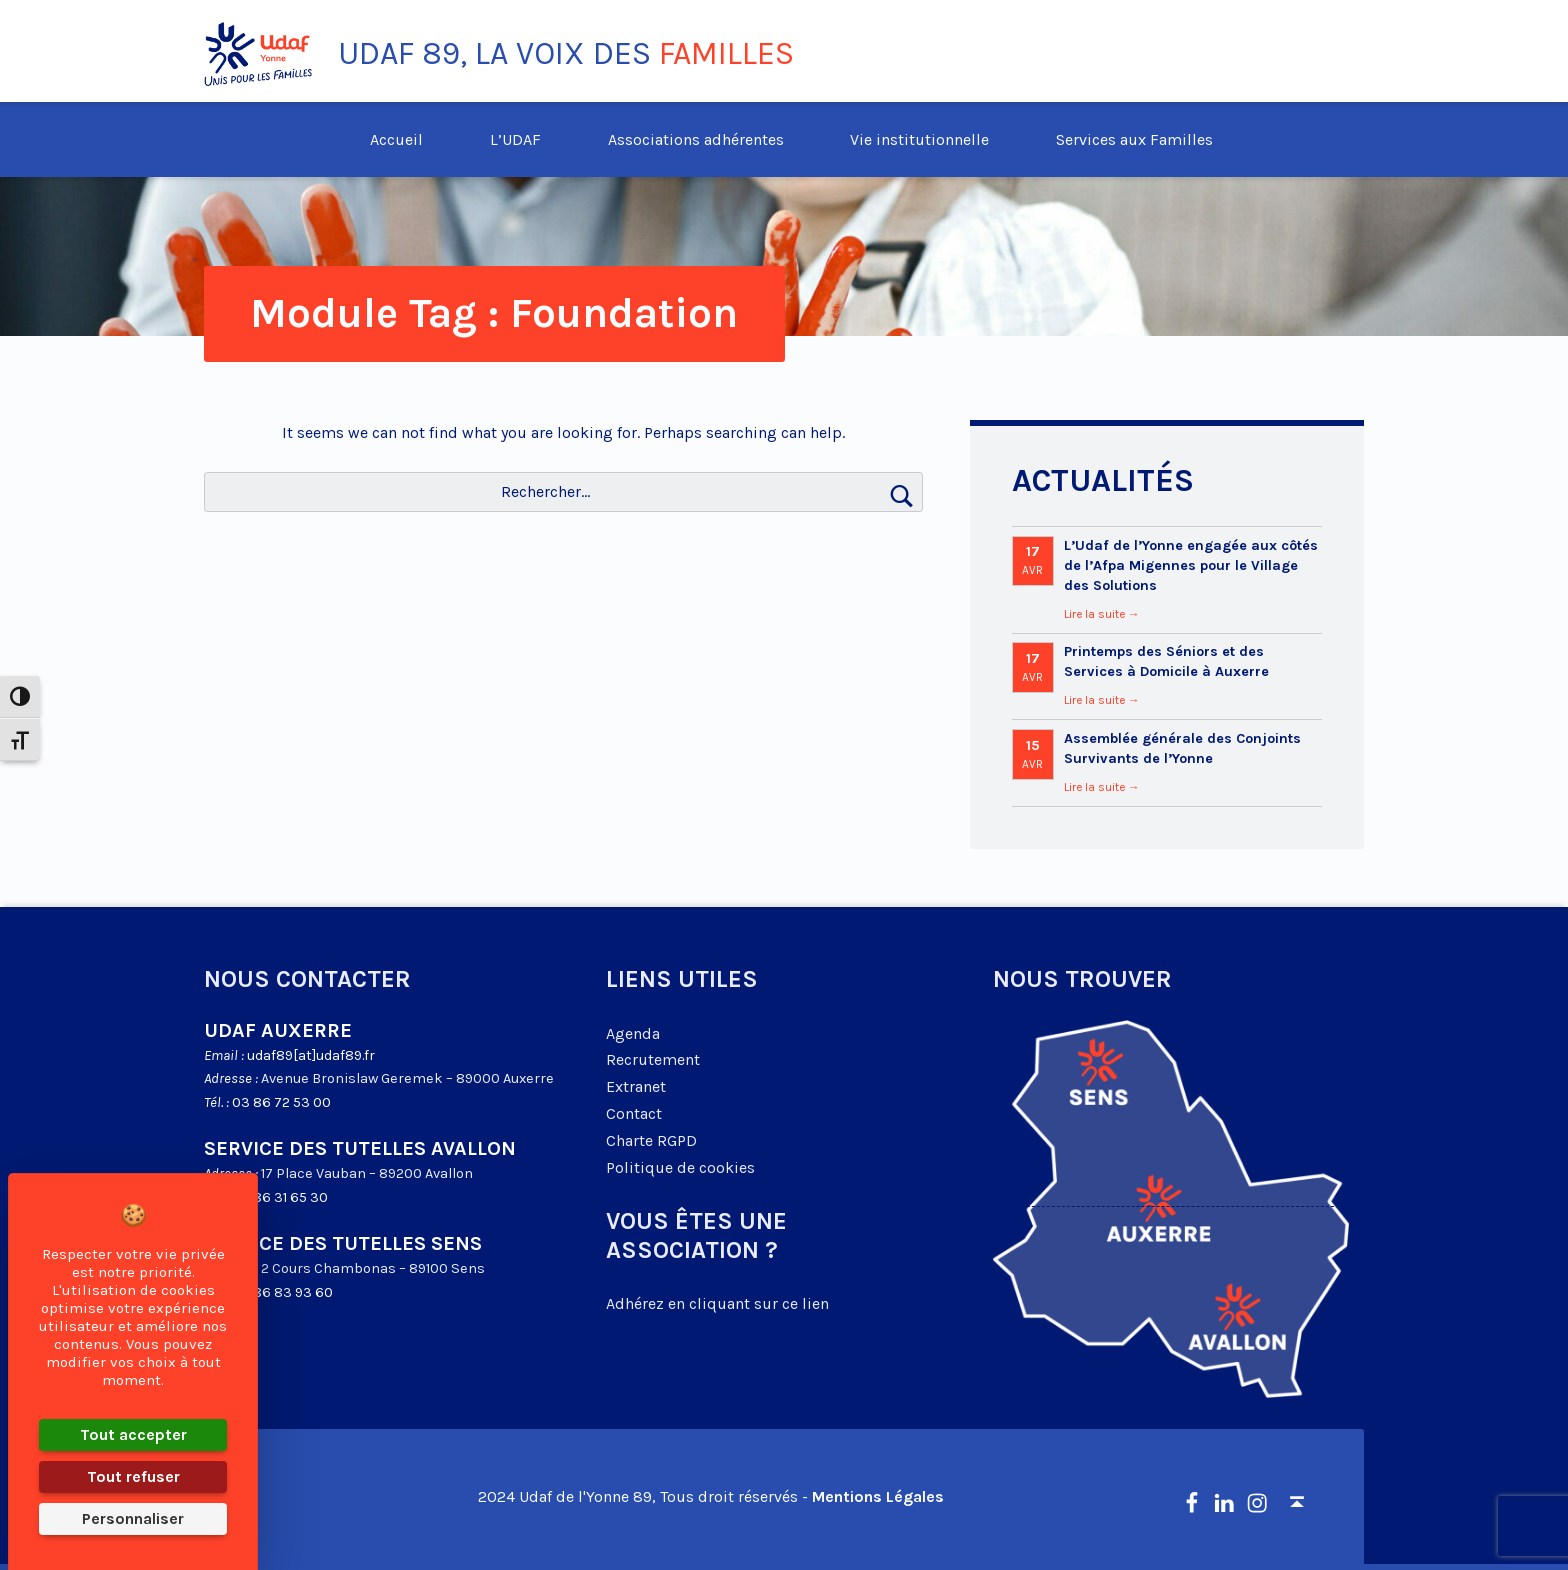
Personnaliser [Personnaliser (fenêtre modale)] (133, 1518)
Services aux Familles (1134, 139)
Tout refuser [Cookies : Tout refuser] (133, 1476)
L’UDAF (515, 139)
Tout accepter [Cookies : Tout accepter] (133, 1434)
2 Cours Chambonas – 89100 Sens (373, 1268)
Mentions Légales (878, 1496)
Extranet (636, 1086)
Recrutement (653, 1059)
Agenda (633, 1033)
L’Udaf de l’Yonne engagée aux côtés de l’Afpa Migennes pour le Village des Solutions (1191, 565)
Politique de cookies (680, 1167)
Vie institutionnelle (919, 139)
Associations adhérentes (696, 139)
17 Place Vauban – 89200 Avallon (367, 1173)
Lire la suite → (1102, 614)
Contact (634, 1113)
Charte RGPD (651, 1140)
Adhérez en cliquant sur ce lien (717, 1303)
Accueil (396, 139)
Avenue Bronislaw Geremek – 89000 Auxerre (407, 1078)
